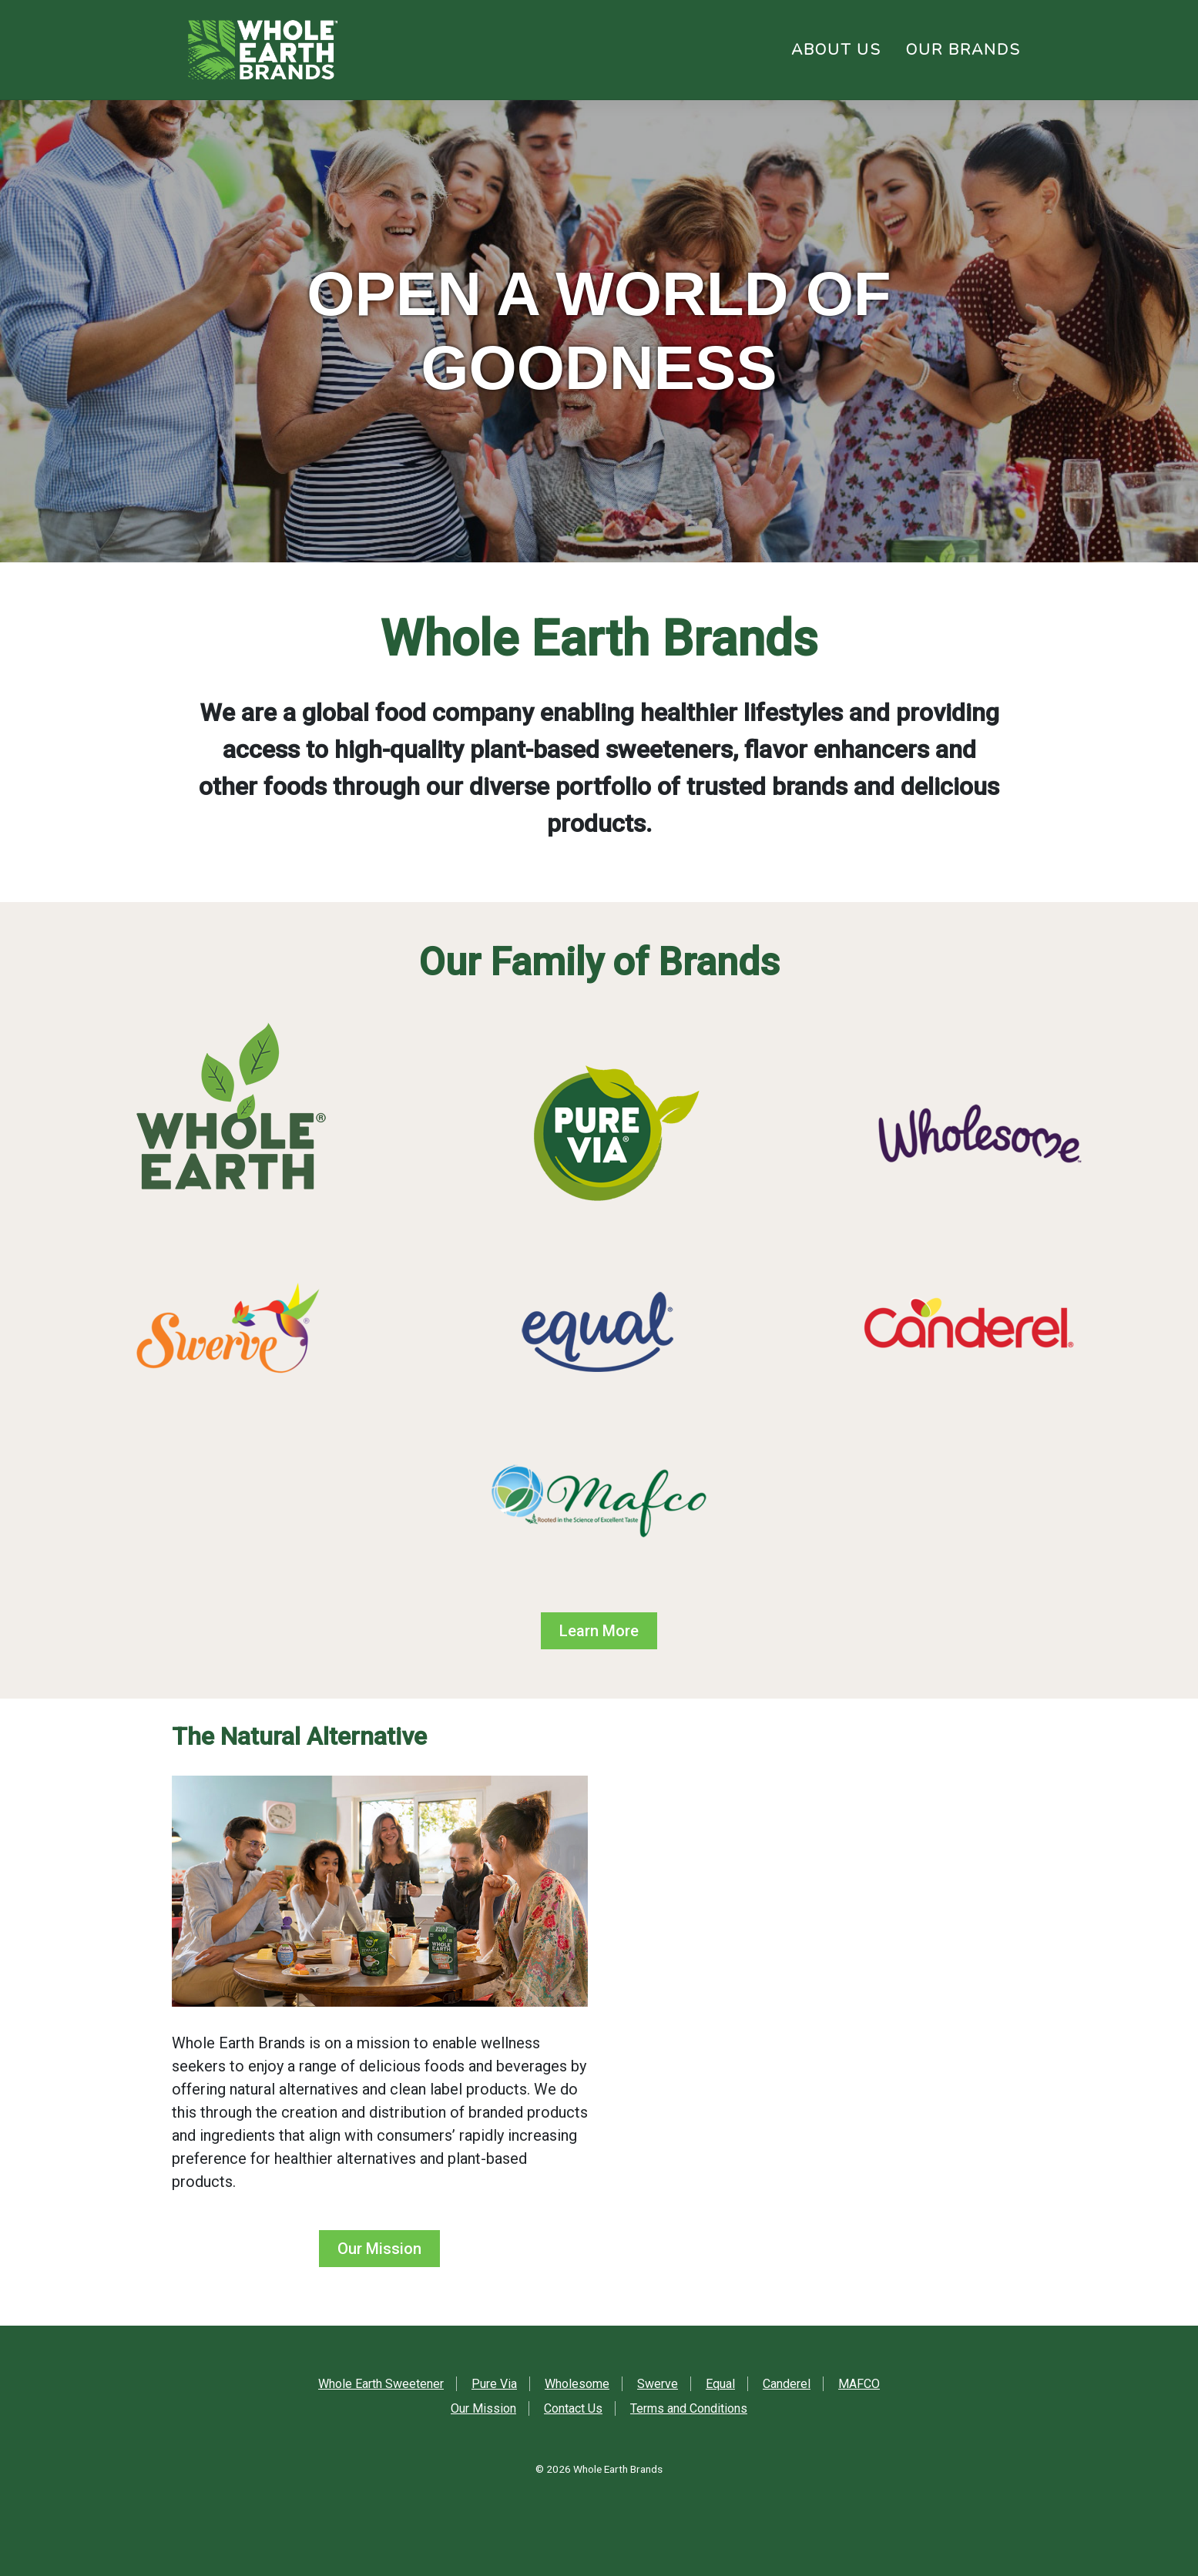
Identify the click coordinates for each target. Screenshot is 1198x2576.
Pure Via (494, 2383)
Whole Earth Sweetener (381, 2383)
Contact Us (573, 2408)
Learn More (599, 1631)
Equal (720, 2383)
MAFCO (859, 2383)
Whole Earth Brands (618, 2469)
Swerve (657, 2383)
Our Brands (963, 49)
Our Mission (379, 2248)
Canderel (786, 2383)
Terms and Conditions (688, 2408)
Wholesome (577, 2383)
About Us (836, 49)
